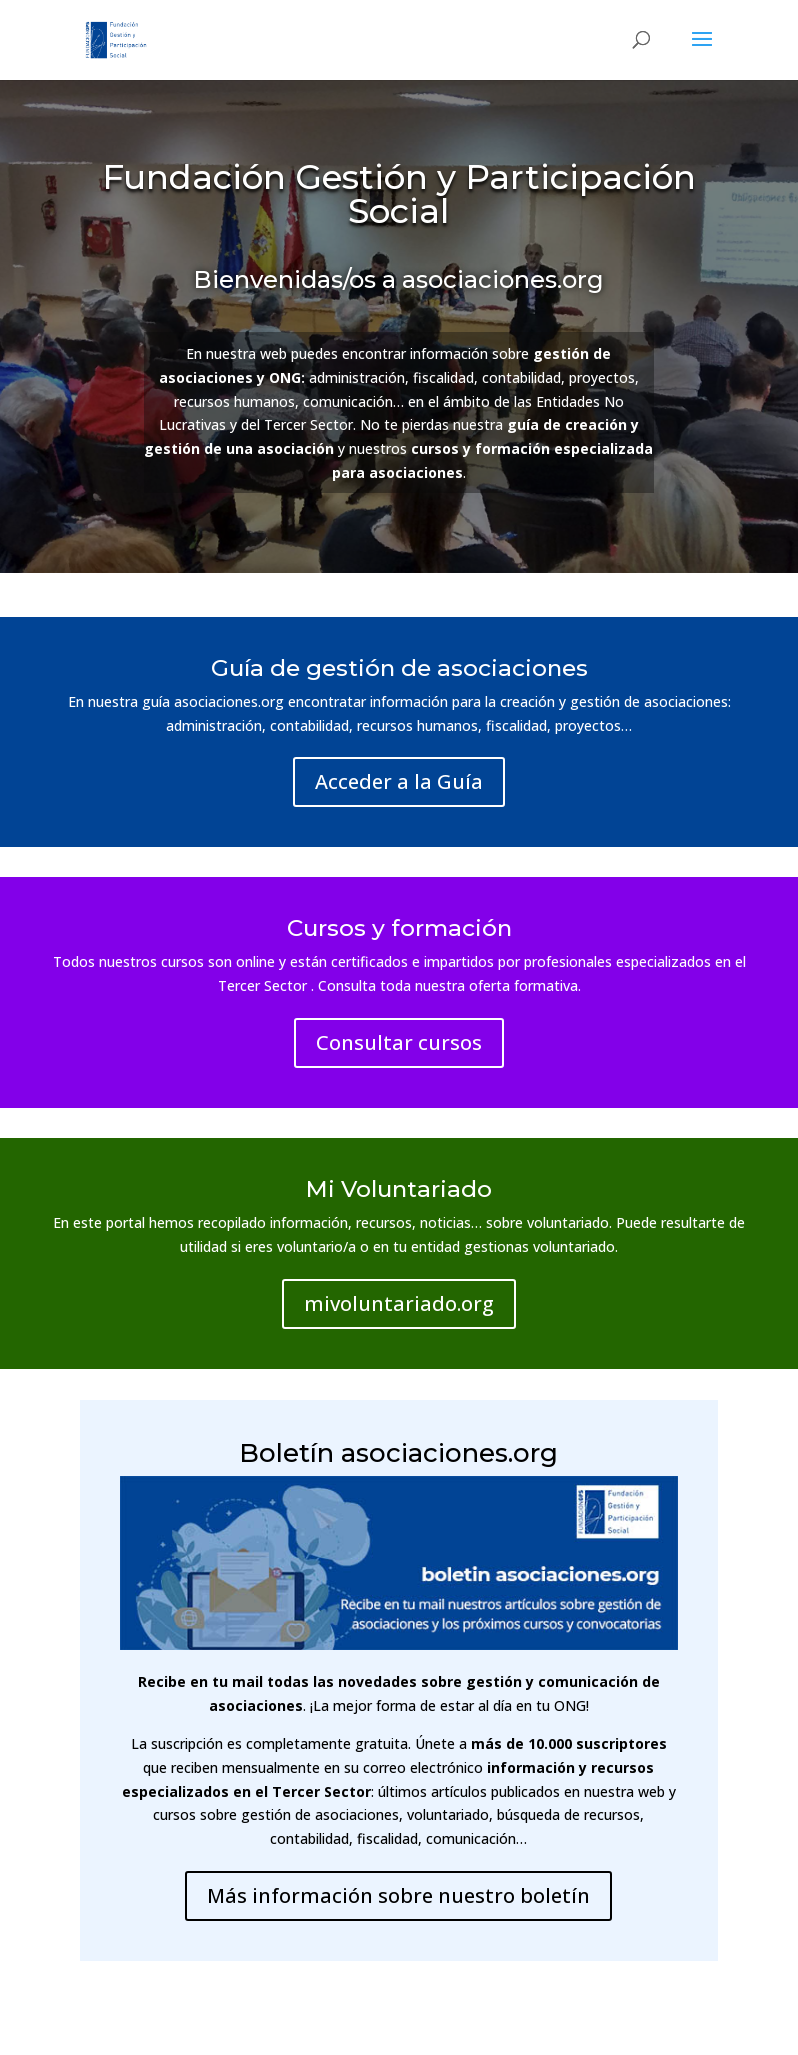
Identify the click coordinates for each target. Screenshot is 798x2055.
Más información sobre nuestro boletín (398, 1895)
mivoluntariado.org (399, 1303)
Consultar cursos (399, 1042)
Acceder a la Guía (399, 781)
